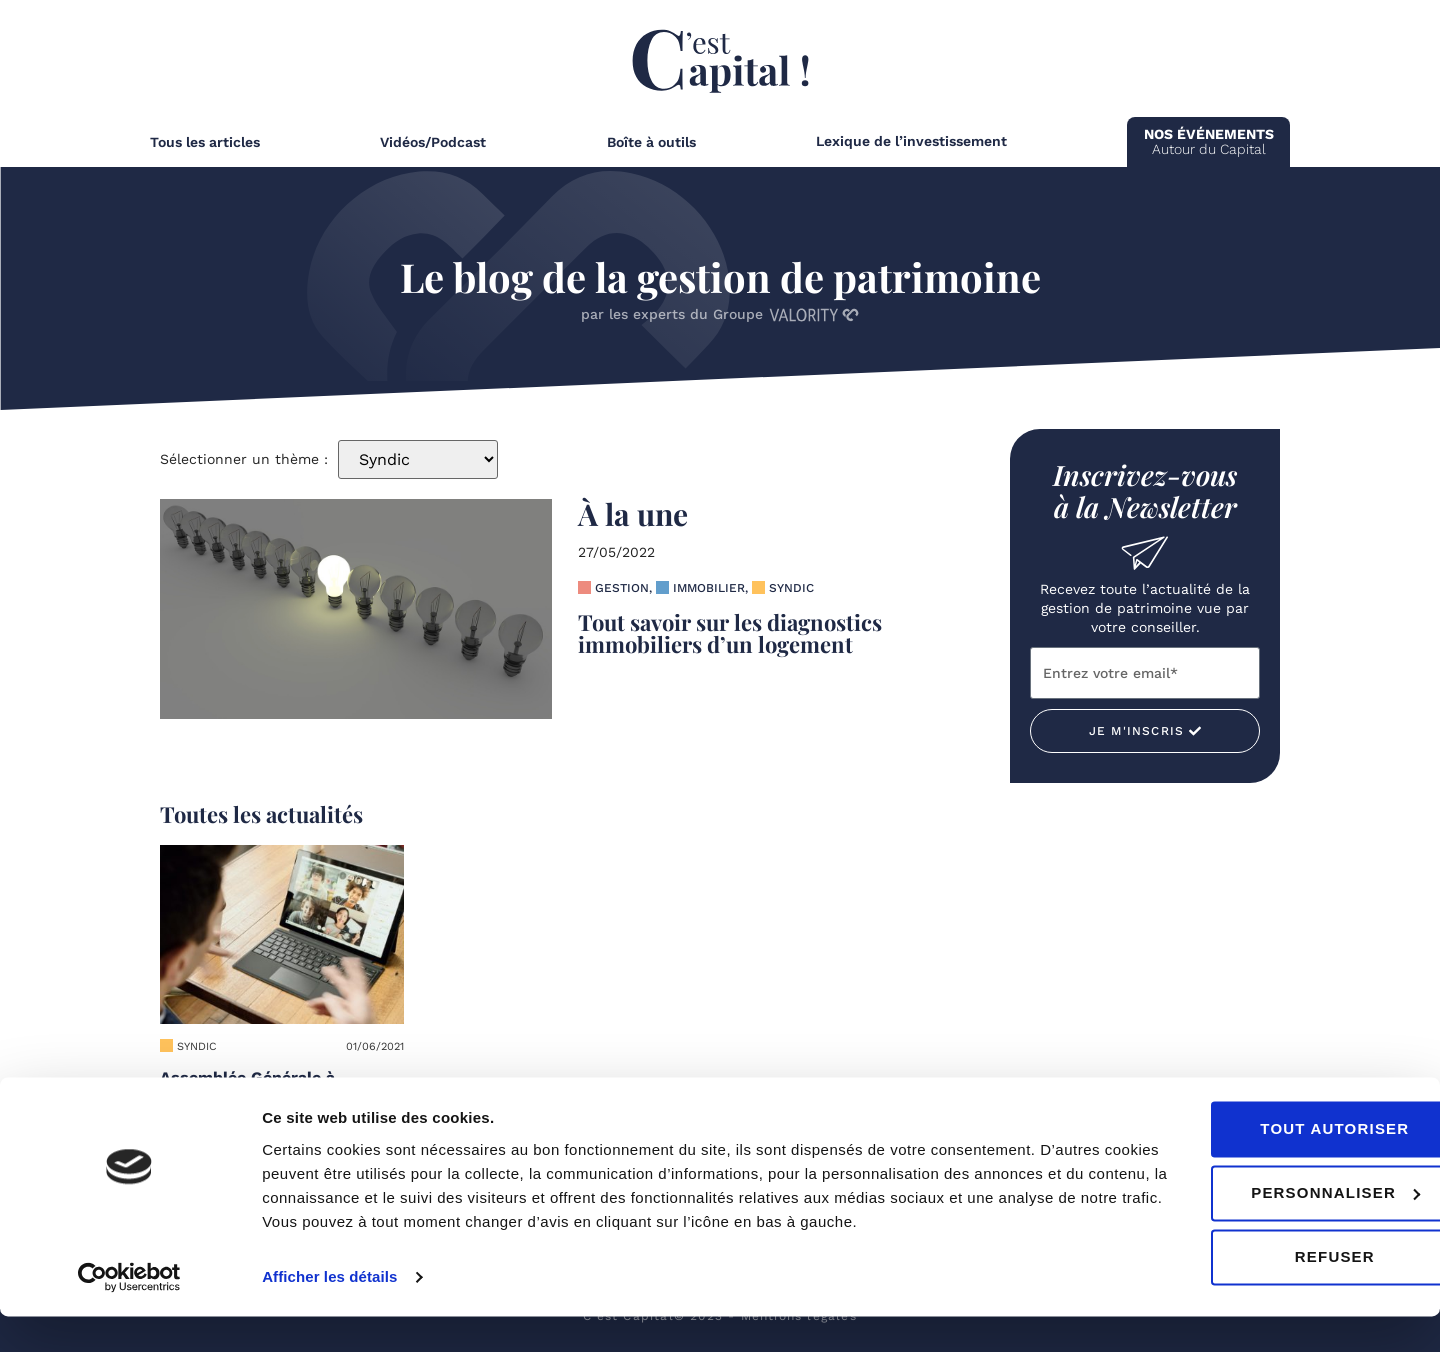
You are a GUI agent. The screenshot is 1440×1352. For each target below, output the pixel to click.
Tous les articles (205, 142)
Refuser (1273, 1292)
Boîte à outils (651, 142)
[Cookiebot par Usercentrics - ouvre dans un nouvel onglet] (129, 1313)
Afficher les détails (329, 1312)
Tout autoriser (1272, 1164)
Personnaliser (1273, 1228)
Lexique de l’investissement (911, 141)
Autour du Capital (1209, 141)
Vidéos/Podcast (433, 142)
